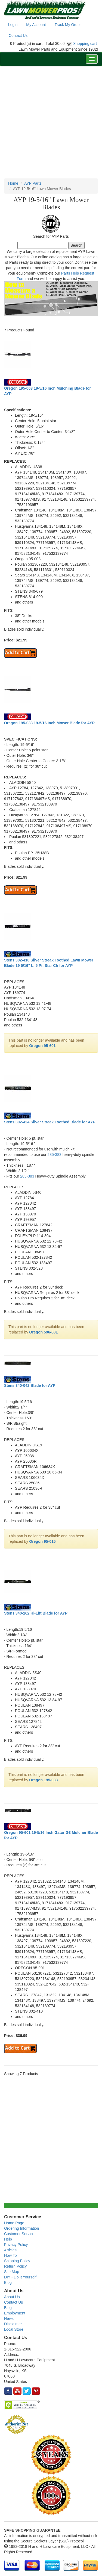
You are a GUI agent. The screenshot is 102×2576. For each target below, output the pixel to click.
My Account (36, 24)
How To (10, 2255)
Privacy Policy (16, 2244)
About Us (12, 2297)
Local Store (13, 2329)
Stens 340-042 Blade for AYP (29, 1385)
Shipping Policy (17, 2261)
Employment (14, 2313)
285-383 (54, 1154)
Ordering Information (21, 2228)
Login (12, 24)
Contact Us (18, 35)
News (9, 2318)
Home (13, 183)
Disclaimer (13, 2324)
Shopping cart (85, 43)
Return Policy (15, 2266)
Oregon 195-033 (43, 1780)
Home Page (14, 2223)
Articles (10, 2250)
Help (8, 2239)
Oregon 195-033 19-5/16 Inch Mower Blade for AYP (49, 723)
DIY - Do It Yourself (20, 2277)
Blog (8, 2282)
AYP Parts (32, 183)
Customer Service (19, 2234)
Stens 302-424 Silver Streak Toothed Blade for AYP (49, 1122)
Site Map (11, 2272)
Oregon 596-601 (43, 1332)
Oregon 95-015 (42, 1541)
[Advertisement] (51, 122)
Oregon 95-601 (42, 1046)
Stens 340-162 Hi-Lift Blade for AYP (35, 1613)
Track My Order (68, 24)
